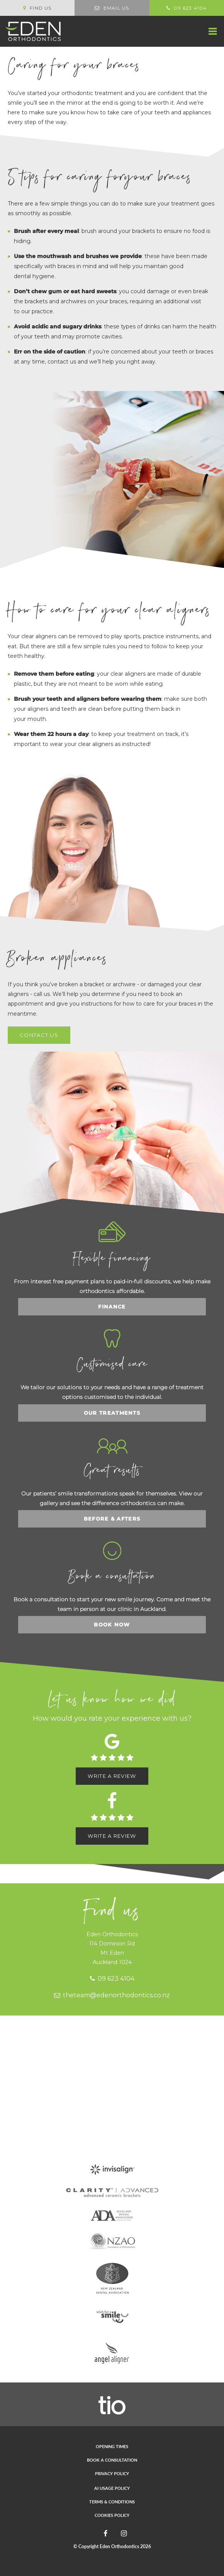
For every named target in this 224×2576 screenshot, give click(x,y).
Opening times (112, 2446)
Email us (112, 8)
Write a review (112, 1776)
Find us (37, 8)
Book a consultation (112, 2459)
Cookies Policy (112, 2515)
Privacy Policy (112, 2473)
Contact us (39, 1035)
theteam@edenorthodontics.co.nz (112, 1995)
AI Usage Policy (112, 2488)
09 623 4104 (112, 1978)
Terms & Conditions (112, 2501)
